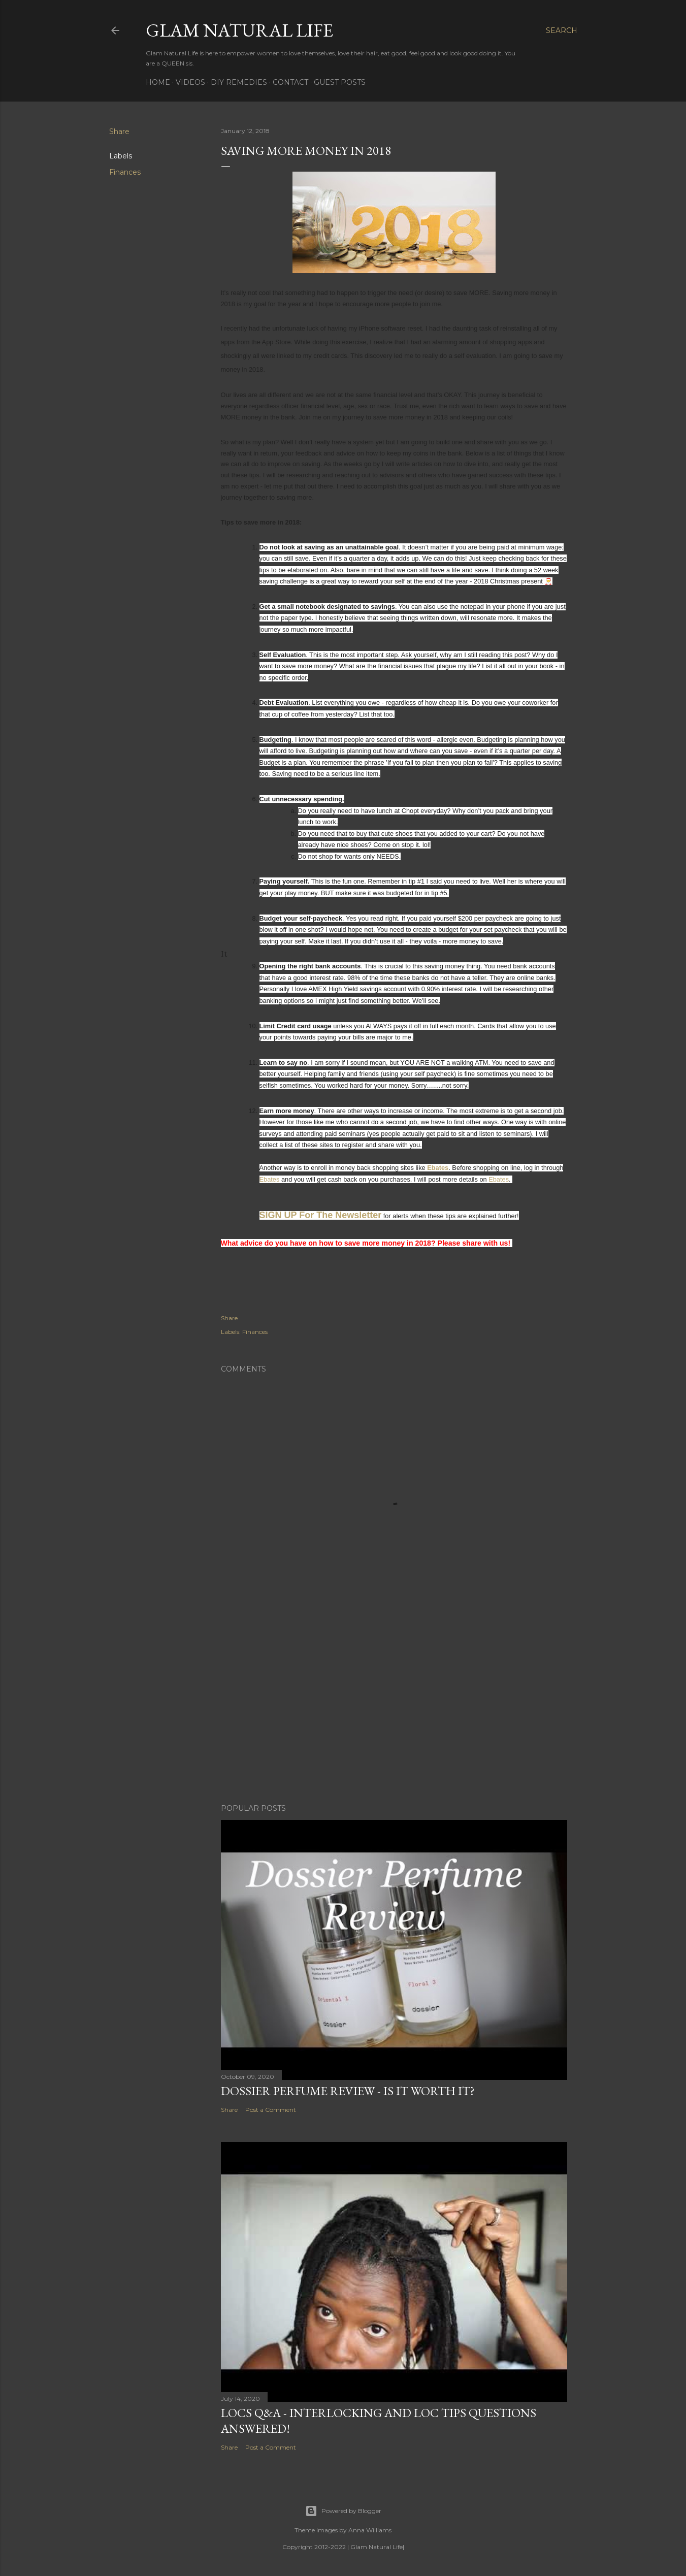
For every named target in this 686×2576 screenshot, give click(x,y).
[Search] (561, 30)
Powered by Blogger (343, 2511)
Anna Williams (369, 2530)
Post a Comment (270, 2109)
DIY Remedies (239, 82)
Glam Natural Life (239, 30)
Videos (190, 82)
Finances (125, 172)
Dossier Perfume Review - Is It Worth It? (348, 2091)
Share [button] (119, 131)
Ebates (437, 1167)
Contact (290, 82)
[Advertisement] (394, 1707)
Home (158, 82)
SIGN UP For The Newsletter (320, 1215)
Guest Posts (340, 82)
